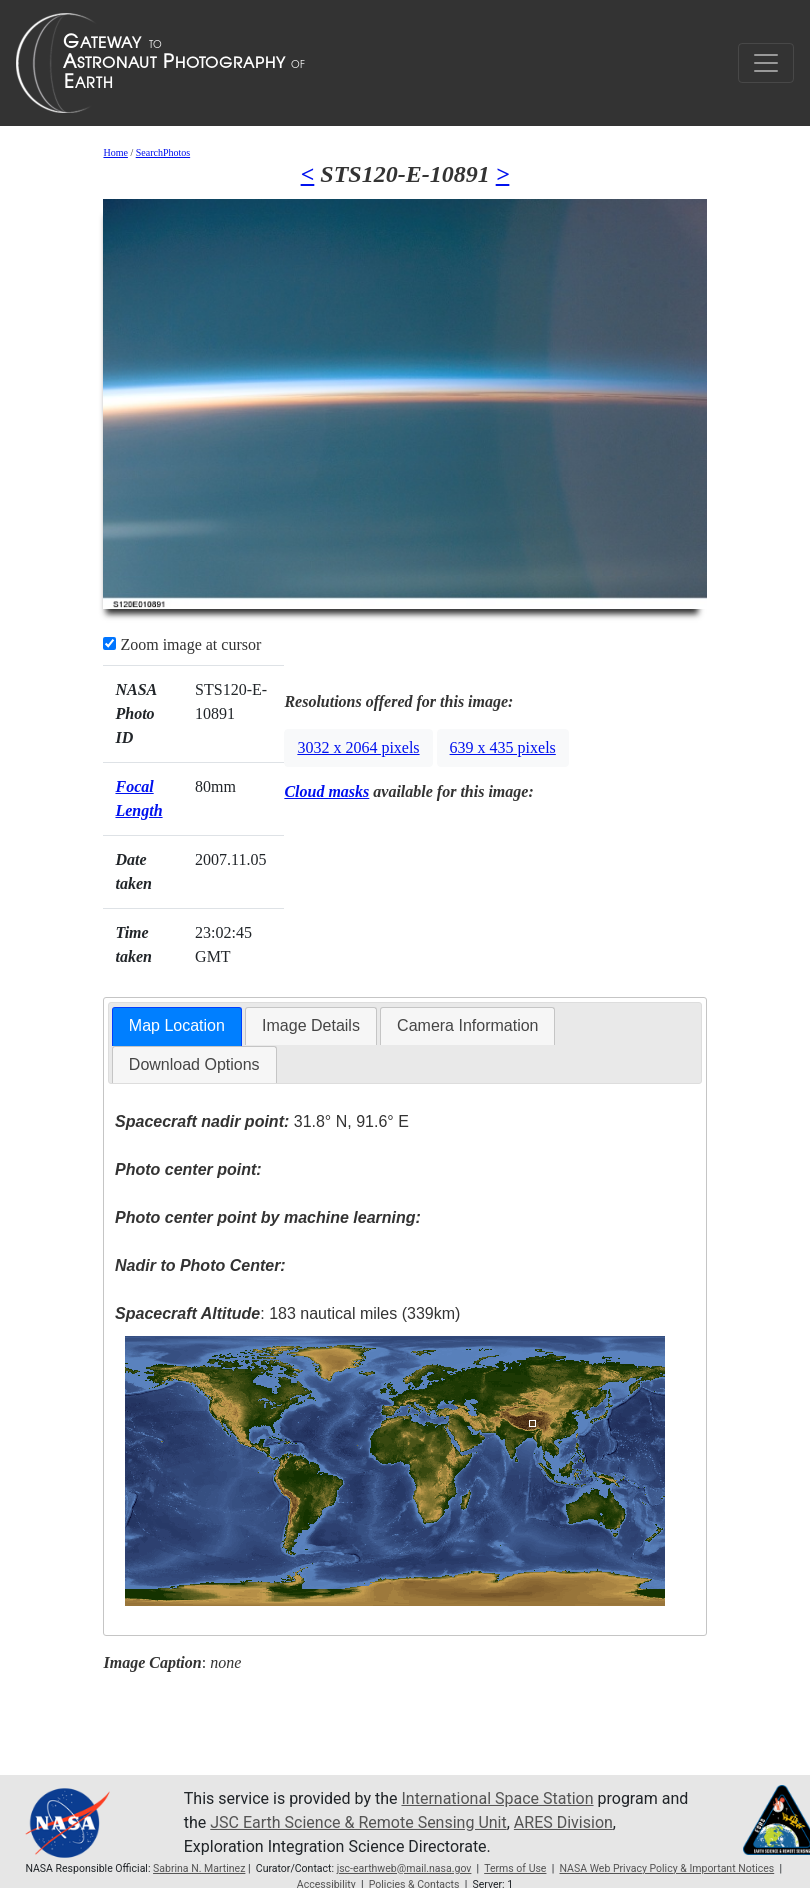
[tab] (177, 1026)
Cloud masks (326, 791)
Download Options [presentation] (194, 1064)
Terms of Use (515, 1868)
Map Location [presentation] (177, 1025)
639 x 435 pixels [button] (503, 747)
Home (115, 152)
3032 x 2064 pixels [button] (358, 747)
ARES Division (563, 1822)
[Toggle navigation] (766, 63)
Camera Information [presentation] (467, 1025)
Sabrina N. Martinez (199, 1868)
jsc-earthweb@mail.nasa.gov (404, 1868)
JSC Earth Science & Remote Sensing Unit (358, 1822)
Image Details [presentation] (311, 1025)
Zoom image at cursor (182, 644)
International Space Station (497, 1798)
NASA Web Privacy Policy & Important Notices (666, 1868)
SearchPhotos (163, 152)
